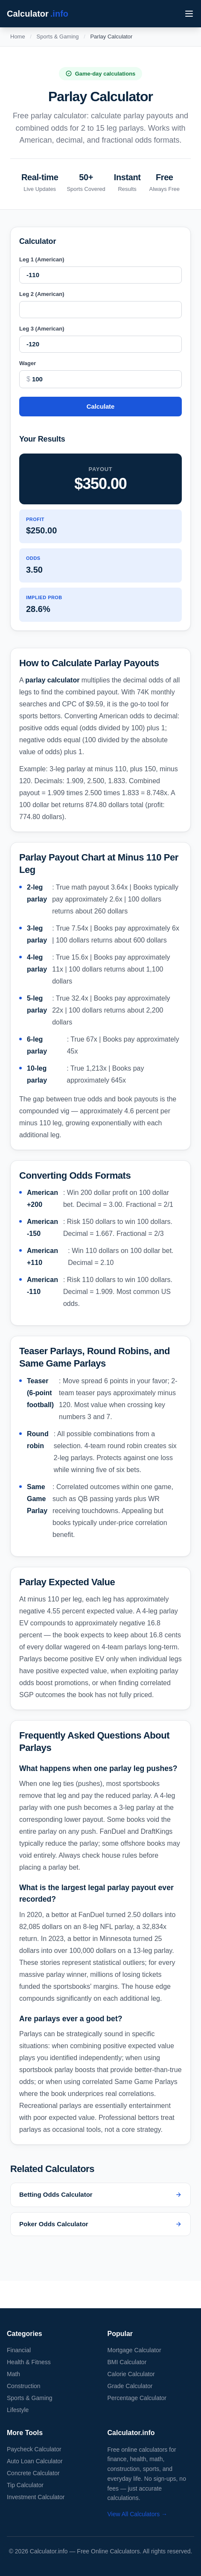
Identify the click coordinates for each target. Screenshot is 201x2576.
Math (13, 2374)
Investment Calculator (35, 2497)
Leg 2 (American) (41, 294)
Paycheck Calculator (34, 2449)
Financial (19, 2350)
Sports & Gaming (58, 36)
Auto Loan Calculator (35, 2461)
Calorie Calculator (131, 2374)
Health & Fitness (29, 2362)
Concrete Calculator (33, 2473)
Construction (24, 2386)
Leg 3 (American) (41, 328)
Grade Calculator (130, 2386)
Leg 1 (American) (41, 259)
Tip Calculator (25, 2485)
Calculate (100, 406)
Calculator (37, 14)
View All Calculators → (138, 2514)
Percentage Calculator (137, 2398)
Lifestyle (18, 2409)
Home (17, 36)
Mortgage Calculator (134, 2350)
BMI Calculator (127, 2362)
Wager (27, 363)
